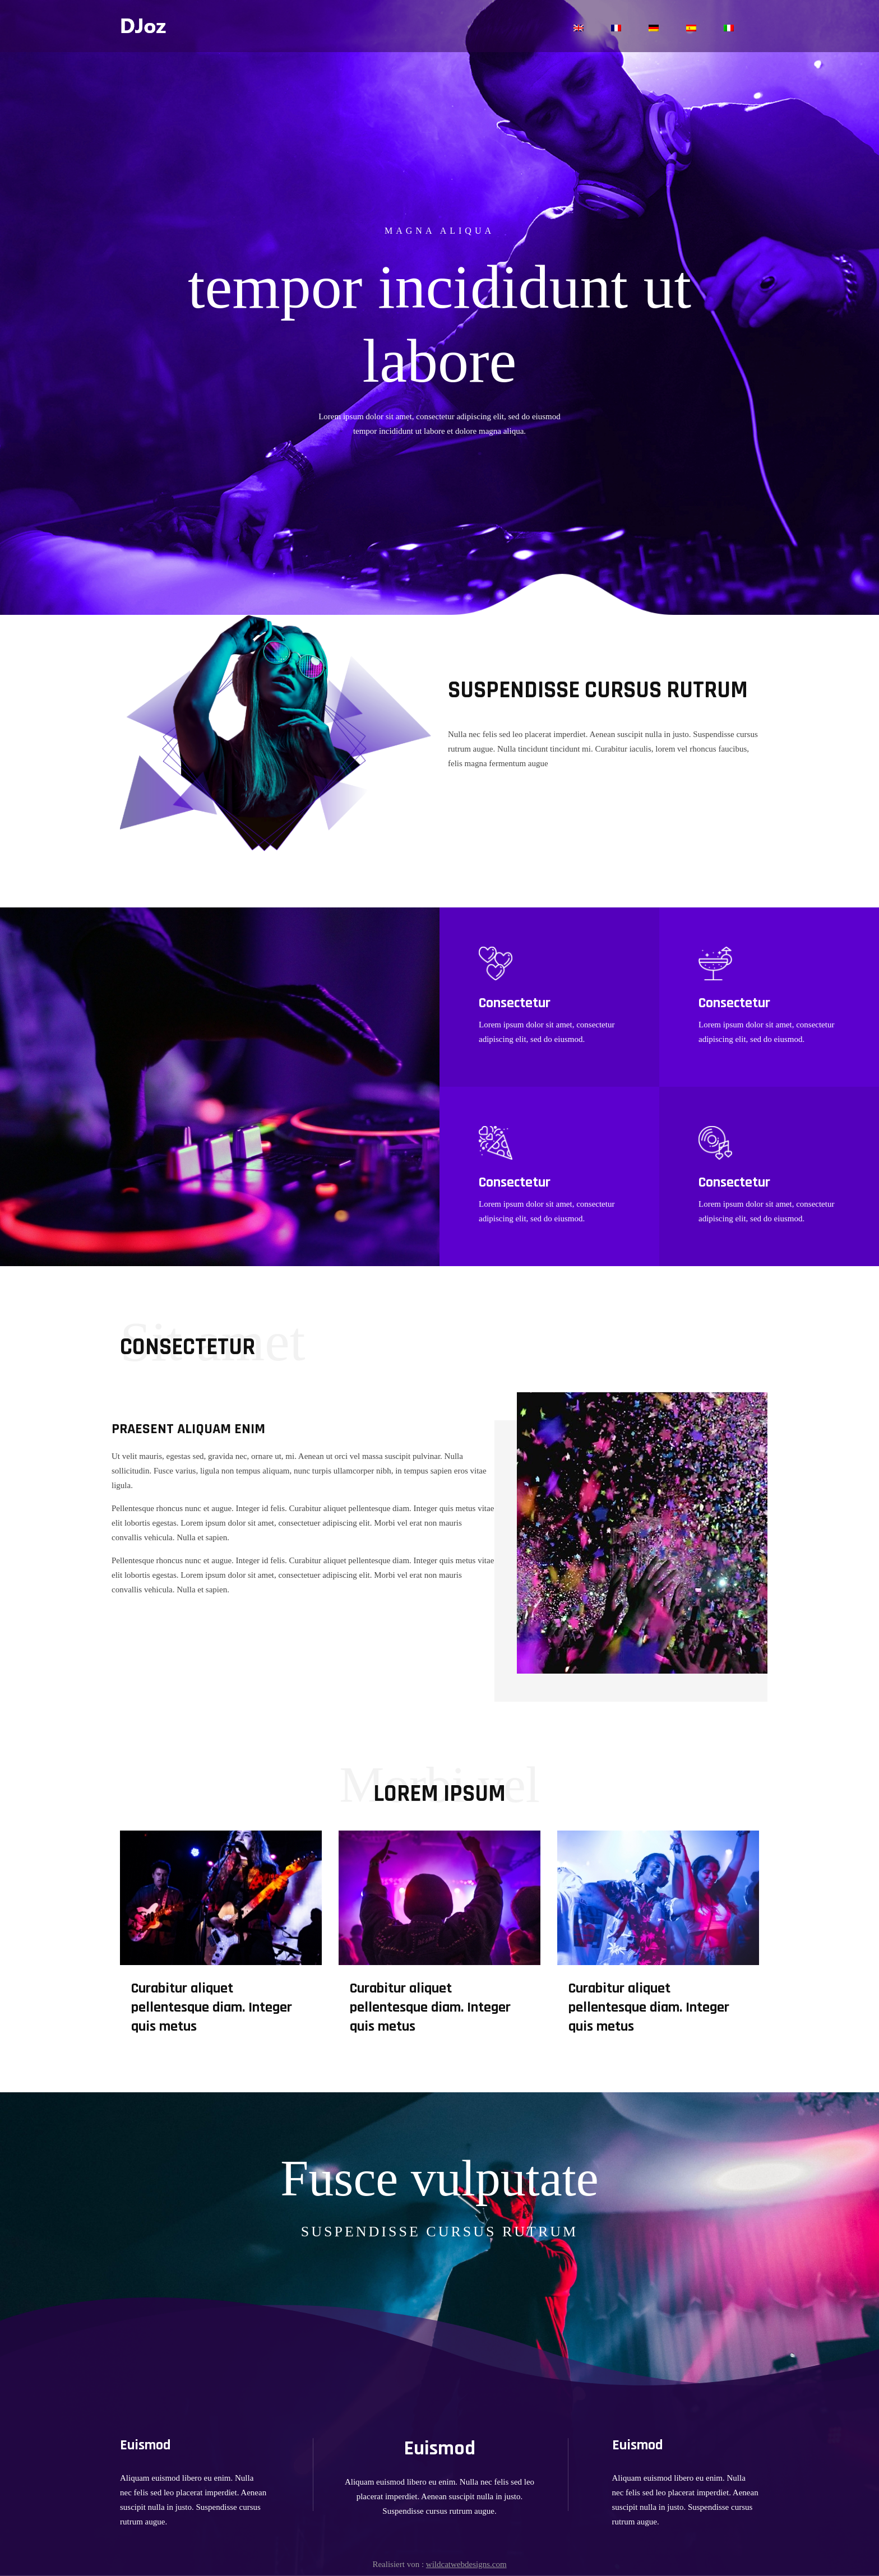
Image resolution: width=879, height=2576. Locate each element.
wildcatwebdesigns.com (466, 2564)
